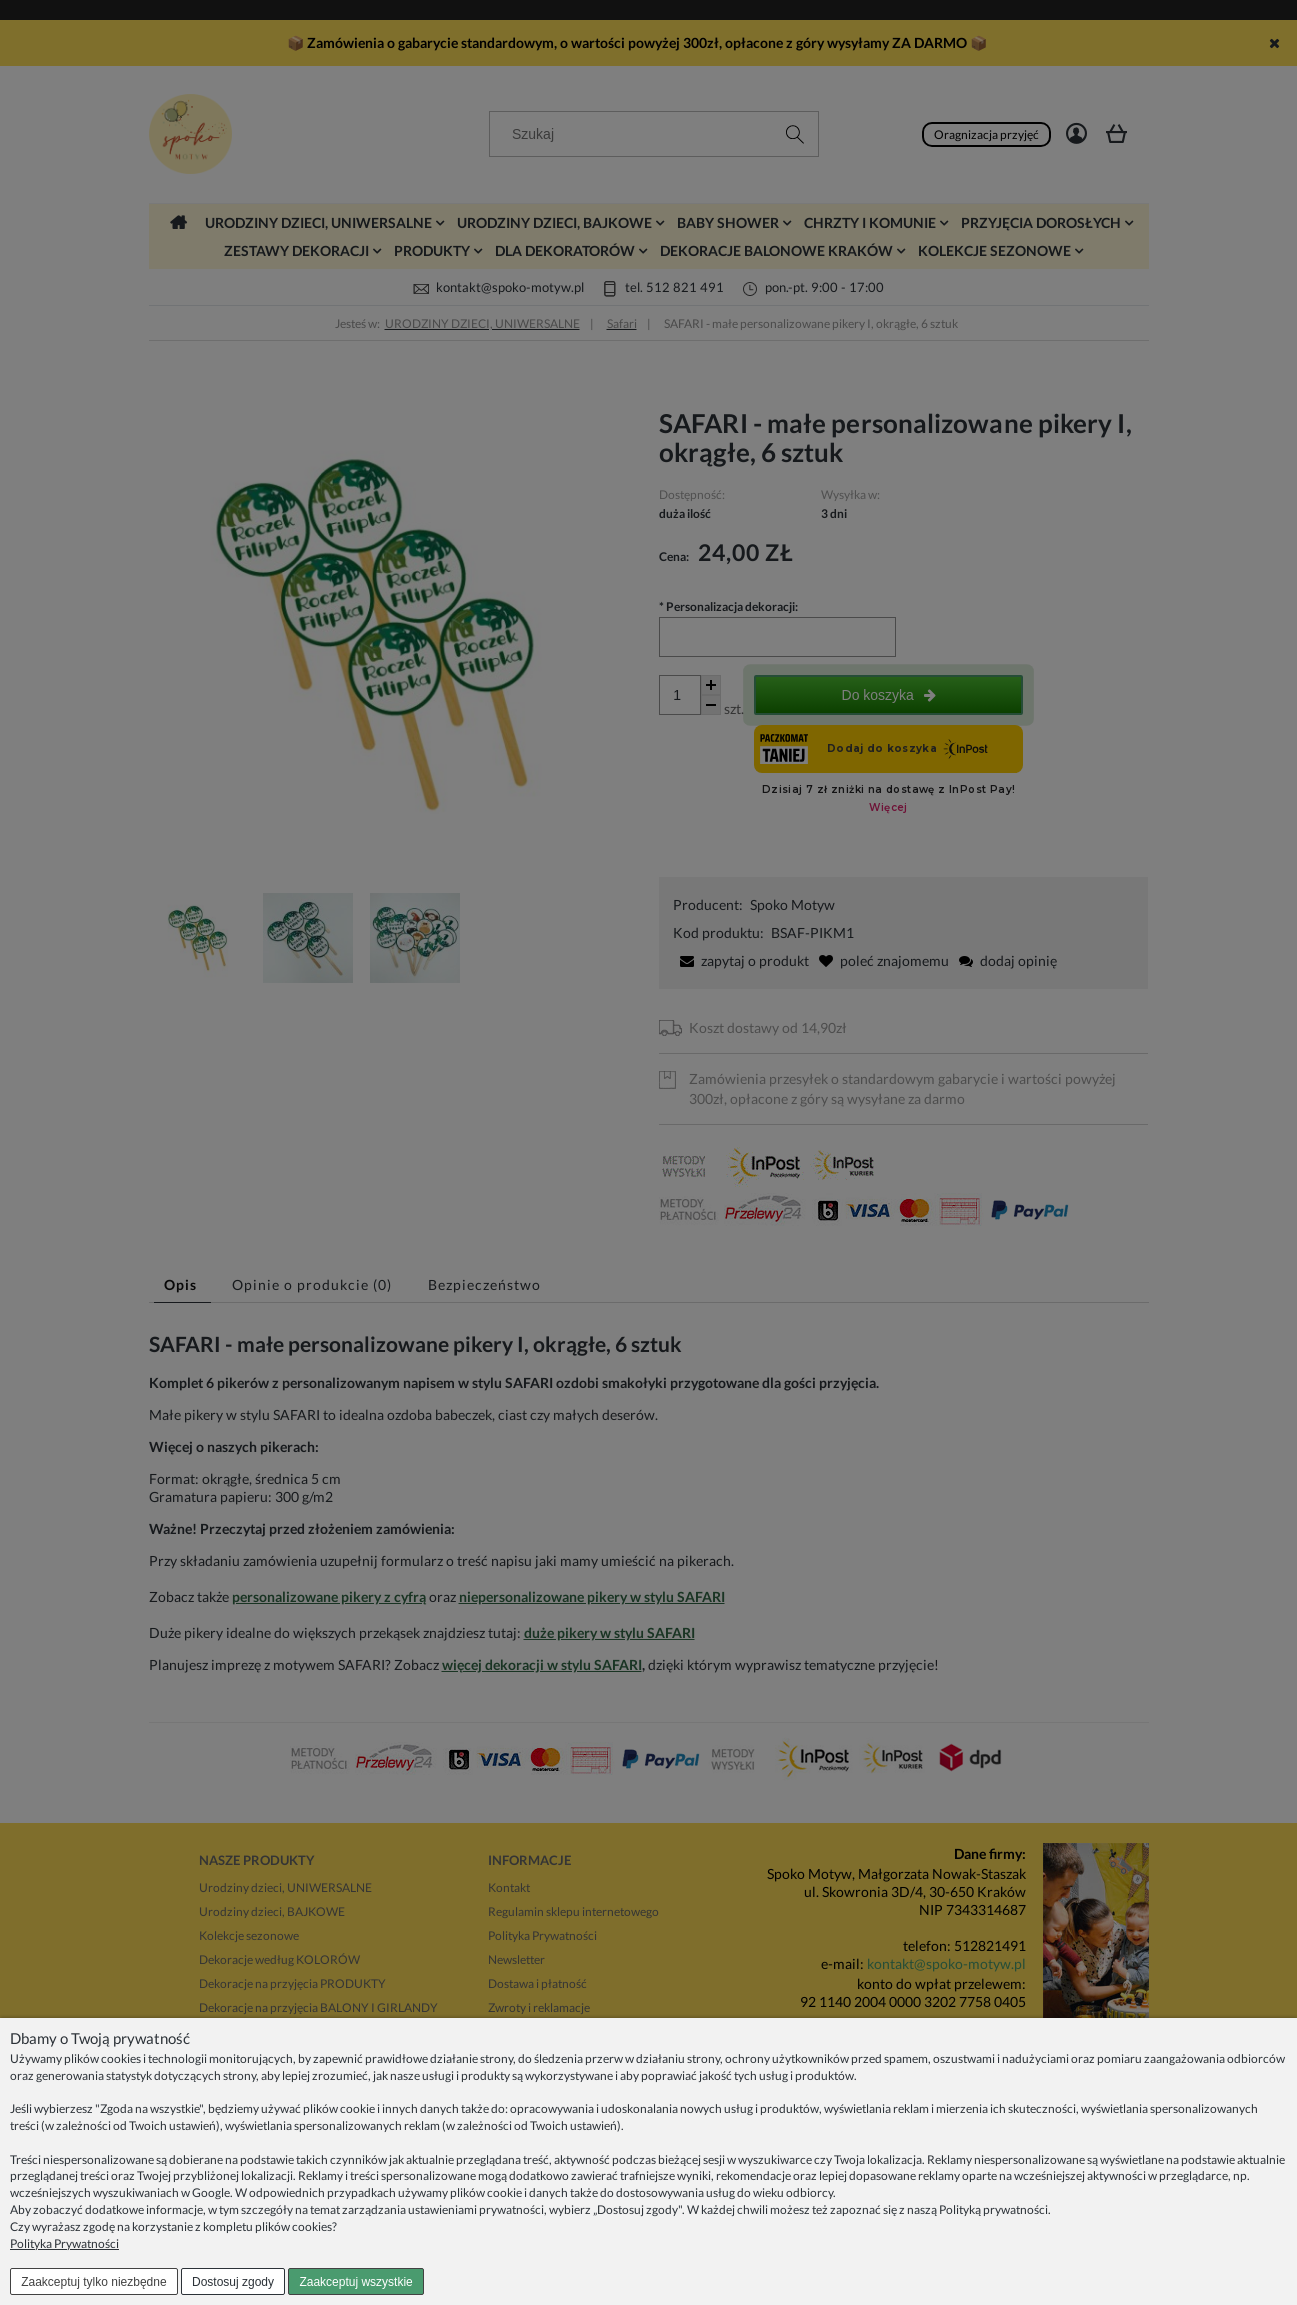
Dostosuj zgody (233, 2282)
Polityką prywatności (993, 2209)
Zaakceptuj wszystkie (355, 2282)
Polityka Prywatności (64, 2243)
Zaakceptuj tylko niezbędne (93, 2282)
